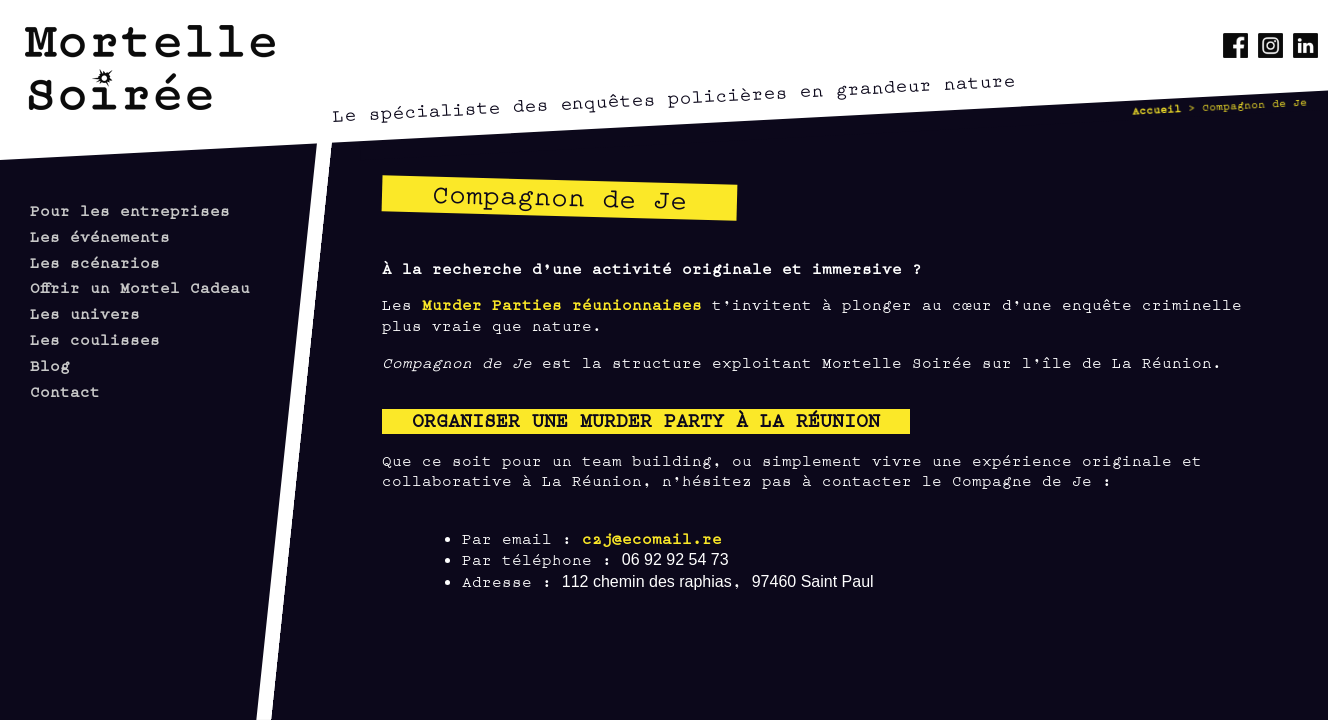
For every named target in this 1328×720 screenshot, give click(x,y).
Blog (50, 364)
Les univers (85, 312)
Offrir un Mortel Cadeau (140, 286)
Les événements (100, 235)
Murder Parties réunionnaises (562, 303)
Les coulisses (95, 338)
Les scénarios (95, 261)
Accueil (1157, 109)
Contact (65, 390)
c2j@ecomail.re (652, 537)
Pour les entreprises (130, 209)
